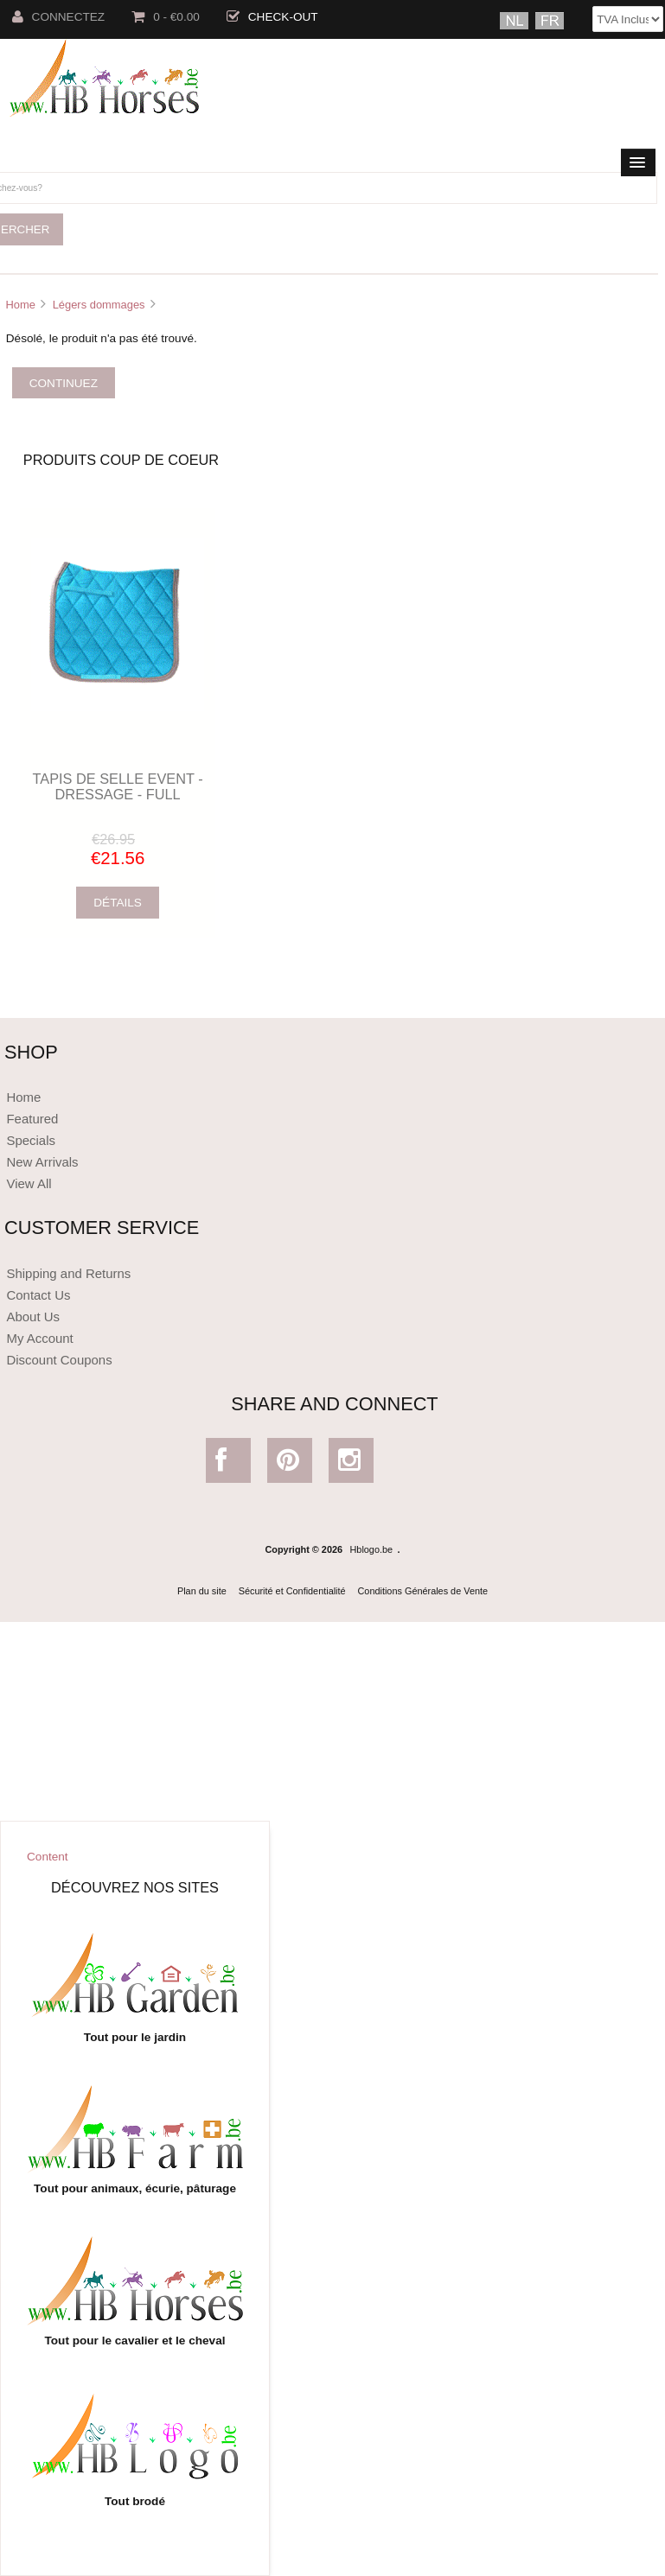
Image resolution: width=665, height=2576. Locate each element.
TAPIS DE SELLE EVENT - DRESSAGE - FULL (118, 786)
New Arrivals (42, 1161)
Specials (30, 1140)
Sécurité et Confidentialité (292, 1591)
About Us (33, 1316)
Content (47, 1856)
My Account (39, 1338)
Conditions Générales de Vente (423, 1591)
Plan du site (202, 1591)
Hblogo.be (371, 1549)
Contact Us (38, 1295)
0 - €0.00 (165, 16)
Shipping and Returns (68, 1273)
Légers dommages (99, 304)
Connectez (59, 16)
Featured (32, 1118)
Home (20, 304)
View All (28, 1183)
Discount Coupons (59, 1359)
